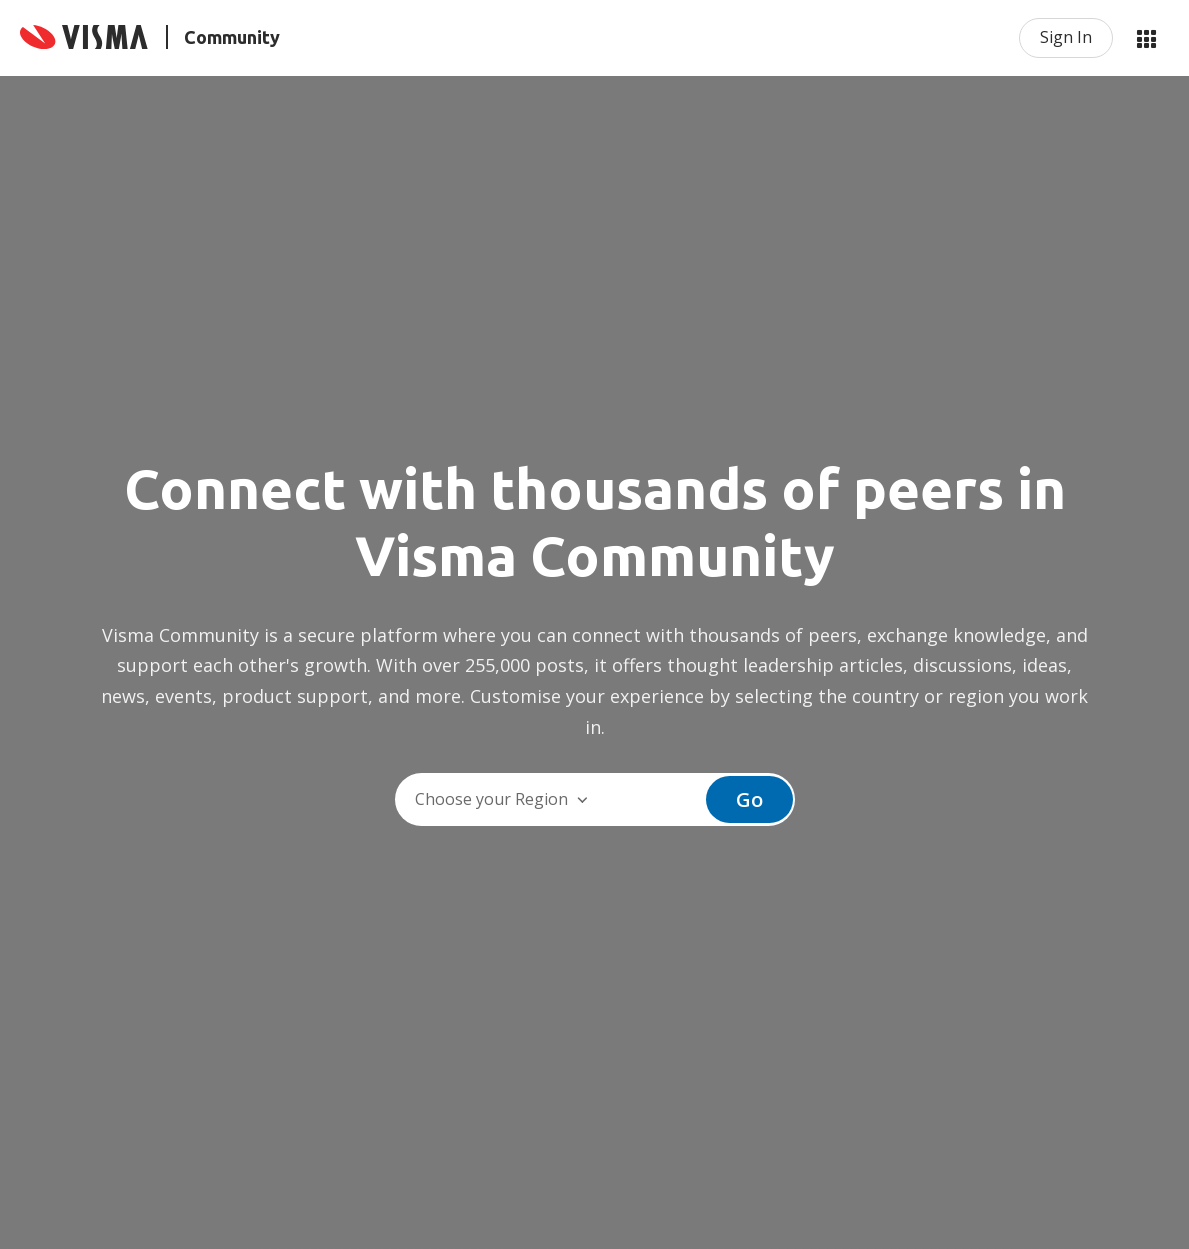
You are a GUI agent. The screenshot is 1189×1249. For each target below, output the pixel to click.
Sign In (1066, 37)
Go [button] (749, 799)
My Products (1146, 38)
